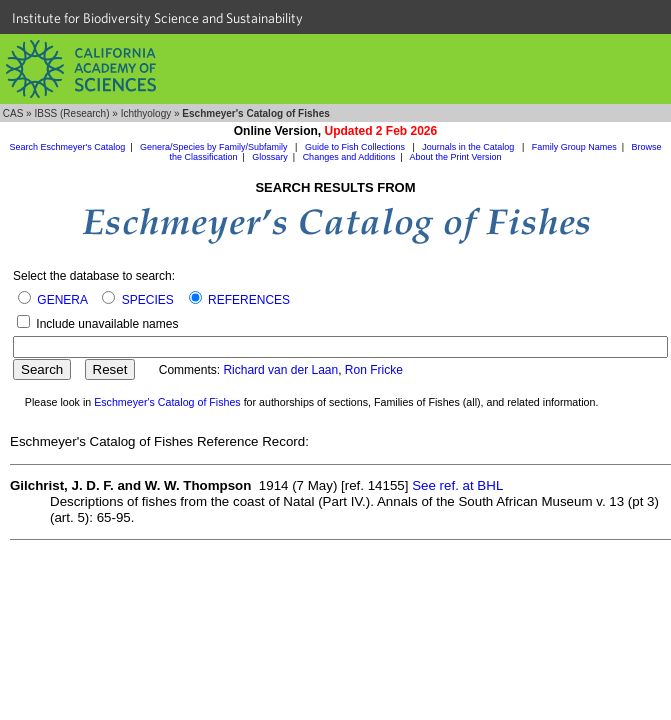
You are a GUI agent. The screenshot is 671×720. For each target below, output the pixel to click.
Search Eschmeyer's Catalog (67, 147)
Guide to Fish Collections (356, 147)
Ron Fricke (374, 370)
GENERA (62, 300)
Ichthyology (146, 113)
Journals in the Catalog (469, 147)
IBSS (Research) (71, 113)
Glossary (270, 157)
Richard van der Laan (280, 370)
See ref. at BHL (457, 485)
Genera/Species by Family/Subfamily (215, 147)
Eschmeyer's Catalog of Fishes (167, 402)
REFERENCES (249, 300)
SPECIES (148, 300)
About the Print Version (456, 157)
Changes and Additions (349, 157)
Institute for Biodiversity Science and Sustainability (157, 18)
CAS (13, 113)
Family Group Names (574, 147)
